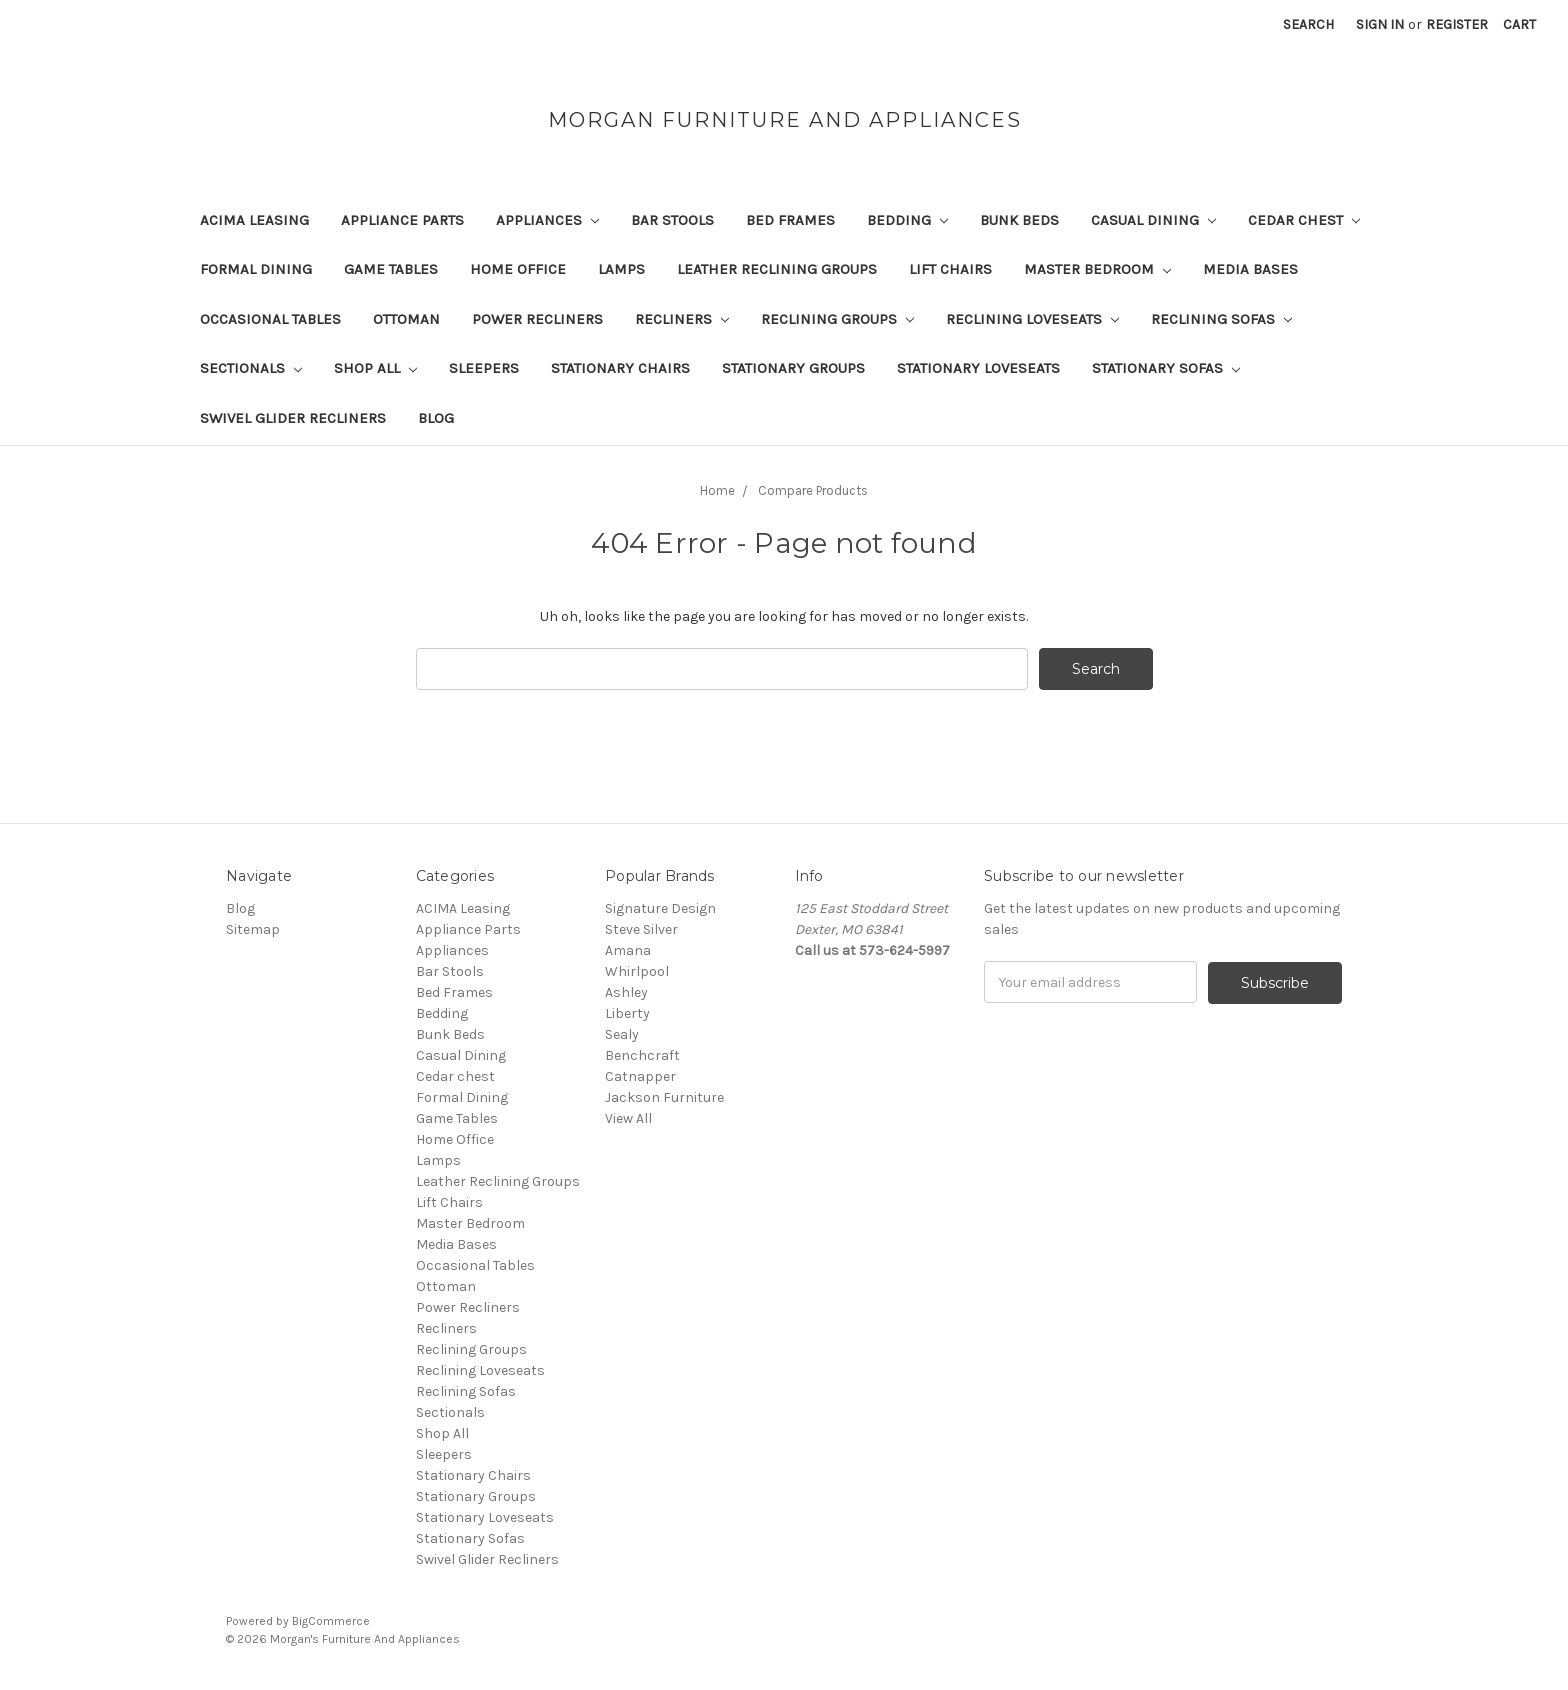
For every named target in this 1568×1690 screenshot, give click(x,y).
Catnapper (640, 1076)
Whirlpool (637, 971)
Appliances (547, 220)
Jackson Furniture (664, 1097)
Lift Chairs (950, 269)
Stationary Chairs (620, 368)
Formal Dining (256, 269)
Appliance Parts (402, 220)
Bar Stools (672, 220)
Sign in (1380, 24)
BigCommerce (331, 1621)
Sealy (622, 1034)
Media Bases (1250, 269)
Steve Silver (641, 929)
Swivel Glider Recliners (293, 418)
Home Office (518, 269)
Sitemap (253, 929)
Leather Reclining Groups (777, 269)
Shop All (375, 368)
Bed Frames (790, 220)
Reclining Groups (837, 319)
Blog (436, 418)
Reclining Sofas (1221, 319)
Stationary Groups (793, 368)
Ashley (626, 992)
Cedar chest (1304, 220)
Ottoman (406, 319)
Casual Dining (1153, 220)
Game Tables (391, 269)
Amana (628, 950)
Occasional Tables (270, 319)
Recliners (682, 319)
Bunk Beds (1019, 220)
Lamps (621, 269)
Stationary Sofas (1166, 368)
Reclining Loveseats (1032, 319)
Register (1457, 24)
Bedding (907, 220)
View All (628, 1118)
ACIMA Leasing (254, 220)
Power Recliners (537, 319)
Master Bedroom (1097, 269)
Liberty (627, 1013)
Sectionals (251, 368)
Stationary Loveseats (978, 368)
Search (1308, 24)
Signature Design (660, 908)
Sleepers (484, 368)
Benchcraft (642, 1055)
